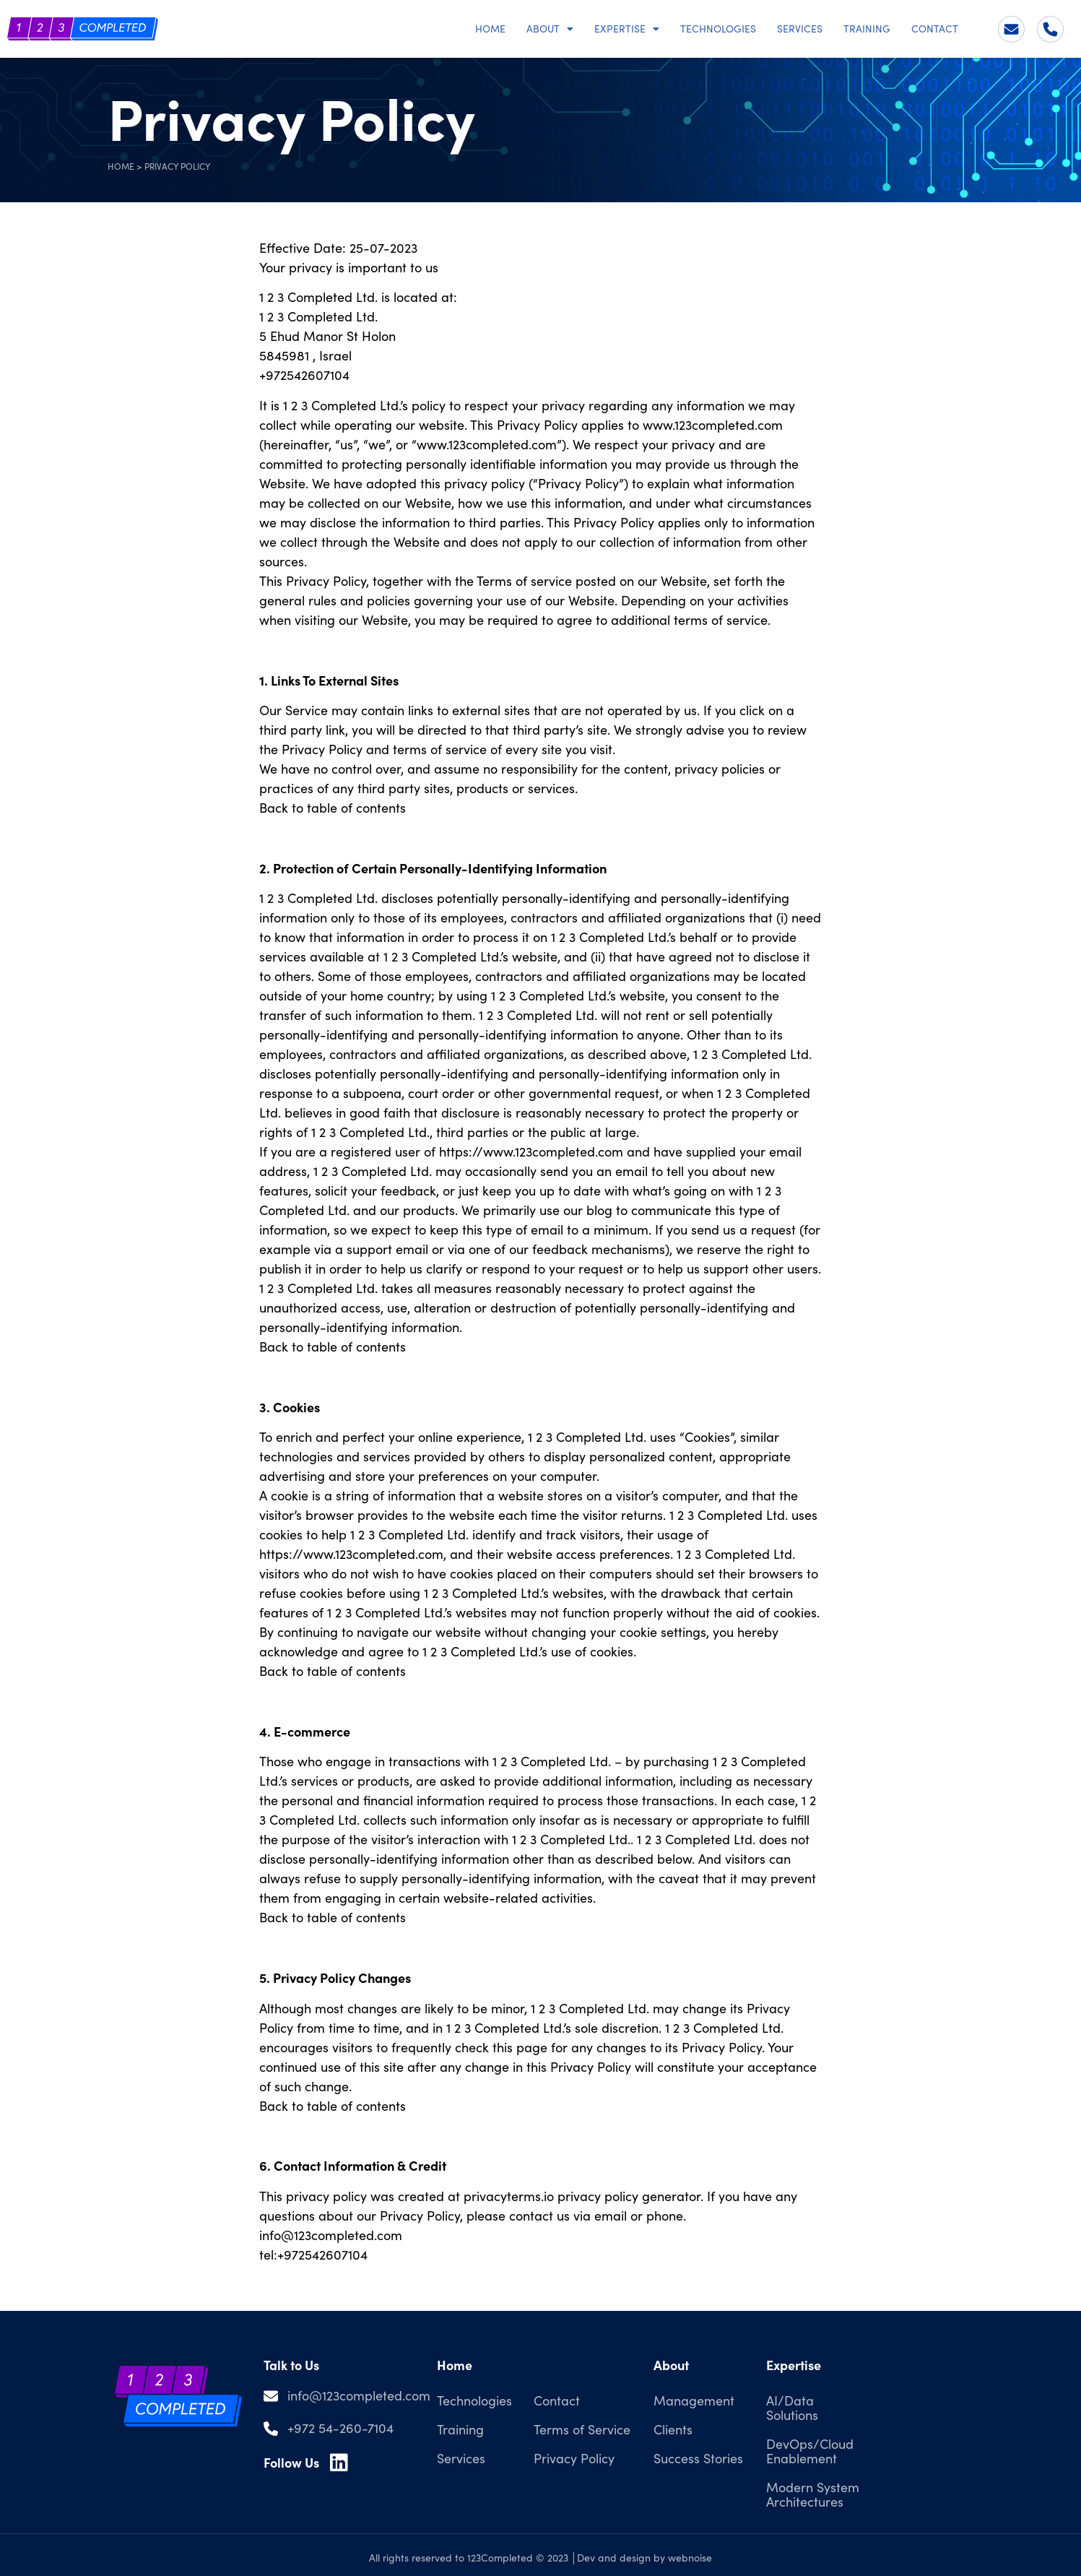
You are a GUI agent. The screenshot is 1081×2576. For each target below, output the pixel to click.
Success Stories (698, 2458)
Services (799, 28)
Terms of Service (582, 2429)
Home (490, 28)
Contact (934, 28)
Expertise (626, 29)
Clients (673, 2429)
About (549, 29)
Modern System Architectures (812, 2494)
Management (694, 2400)
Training (866, 28)
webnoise (690, 2557)
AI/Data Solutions (792, 2408)
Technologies (718, 28)
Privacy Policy (574, 2458)
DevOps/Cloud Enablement (810, 2451)
